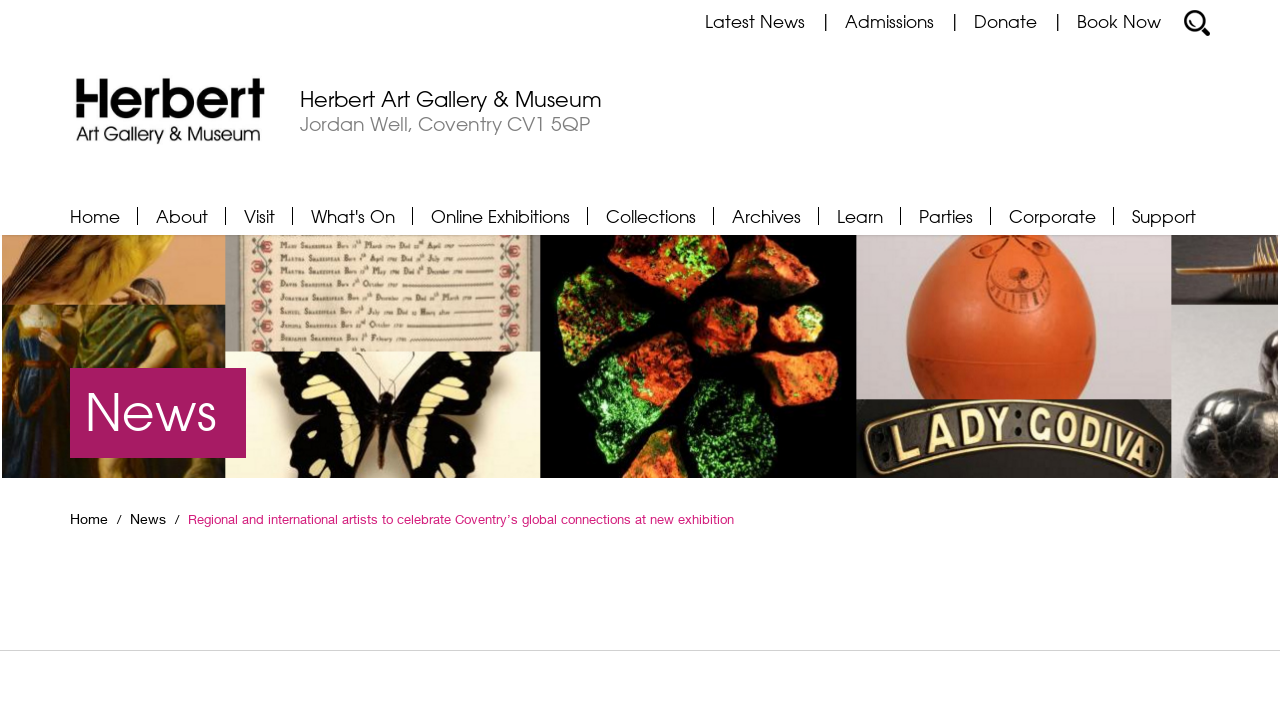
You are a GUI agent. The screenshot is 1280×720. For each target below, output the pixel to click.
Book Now (1119, 21)
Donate (1005, 21)
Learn (860, 216)
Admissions (889, 21)
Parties (946, 216)
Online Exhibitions (500, 216)
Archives (766, 216)
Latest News (755, 21)
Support (1164, 216)
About (182, 216)
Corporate (1052, 216)
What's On (353, 216)
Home (95, 216)
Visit (259, 216)
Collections (651, 216)
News (148, 519)
